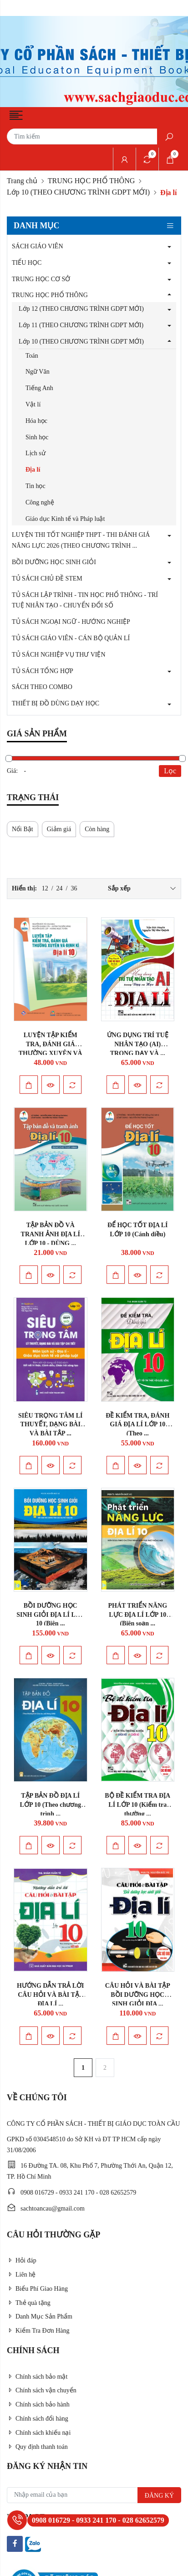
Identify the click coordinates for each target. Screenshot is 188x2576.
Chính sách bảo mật (37, 2376)
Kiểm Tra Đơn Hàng (38, 2330)
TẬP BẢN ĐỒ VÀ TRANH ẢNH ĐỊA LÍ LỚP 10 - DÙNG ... (50, 1234)
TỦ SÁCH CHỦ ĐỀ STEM (47, 578)
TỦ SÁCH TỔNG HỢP (42, 671)
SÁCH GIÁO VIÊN (37, 246)
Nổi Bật (22, 829)
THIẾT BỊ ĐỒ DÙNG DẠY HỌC (55, 703)
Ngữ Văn (37, 371)
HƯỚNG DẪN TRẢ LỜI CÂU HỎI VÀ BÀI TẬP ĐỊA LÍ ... (50, 1994)
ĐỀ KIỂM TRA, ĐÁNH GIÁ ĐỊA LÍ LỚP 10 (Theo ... (137, 1424)
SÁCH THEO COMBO (42, 687)
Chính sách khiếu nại (39, 2432)
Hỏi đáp (21, 2260)
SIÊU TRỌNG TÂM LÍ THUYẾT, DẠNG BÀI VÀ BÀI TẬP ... (50, 1424)
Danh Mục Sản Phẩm (39, 2316)
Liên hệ (21, 2274)
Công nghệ (39, 502)
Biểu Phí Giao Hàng (37, 2288)
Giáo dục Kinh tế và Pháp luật (65, 518)
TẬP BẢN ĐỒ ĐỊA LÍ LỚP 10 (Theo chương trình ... (50, 1804)
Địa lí (32, 469)
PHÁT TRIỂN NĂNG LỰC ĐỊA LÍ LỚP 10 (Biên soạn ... (137, 1614)
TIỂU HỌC (26, 262)
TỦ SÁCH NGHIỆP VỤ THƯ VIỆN (59, 654)
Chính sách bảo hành (38, 2404)
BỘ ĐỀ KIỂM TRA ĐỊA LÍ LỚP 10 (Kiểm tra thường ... (137, 1804)
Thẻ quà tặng (29, 2302)
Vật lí (33, 404)
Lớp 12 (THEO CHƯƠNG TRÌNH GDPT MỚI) (81, 308)
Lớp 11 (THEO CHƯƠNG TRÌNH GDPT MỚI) (81, 325)
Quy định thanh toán (37, 2446)
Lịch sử (35, 453)
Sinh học (36, 437)
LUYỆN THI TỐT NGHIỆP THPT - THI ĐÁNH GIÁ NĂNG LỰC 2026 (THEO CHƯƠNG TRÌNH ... (81, 540)
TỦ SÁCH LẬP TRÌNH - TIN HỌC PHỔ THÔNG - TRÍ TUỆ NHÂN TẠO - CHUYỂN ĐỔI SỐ (85, 600)
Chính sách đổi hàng (37, 2418)
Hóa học (36, 420)
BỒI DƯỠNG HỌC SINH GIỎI (54, 562)
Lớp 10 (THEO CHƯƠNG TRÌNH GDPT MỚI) (78, 192)
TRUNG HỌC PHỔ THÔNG (91, 181)
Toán (31, 355)
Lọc (170, 771)
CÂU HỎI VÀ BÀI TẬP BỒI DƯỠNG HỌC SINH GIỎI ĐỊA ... (137, 1994)
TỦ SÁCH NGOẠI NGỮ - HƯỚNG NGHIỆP (71, 621)
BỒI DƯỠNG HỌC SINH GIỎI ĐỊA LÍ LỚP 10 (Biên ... (50, 1614)
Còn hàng (97, 829)
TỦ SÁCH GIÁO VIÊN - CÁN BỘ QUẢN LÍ (71, 638)
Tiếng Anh (39, 388)
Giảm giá (59, 829)
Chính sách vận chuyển (41, 2390)
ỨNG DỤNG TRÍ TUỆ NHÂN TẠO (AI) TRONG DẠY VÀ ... (137, 1044)
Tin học (35, 486)
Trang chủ (22, 181)
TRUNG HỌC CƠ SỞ (41, 279)
